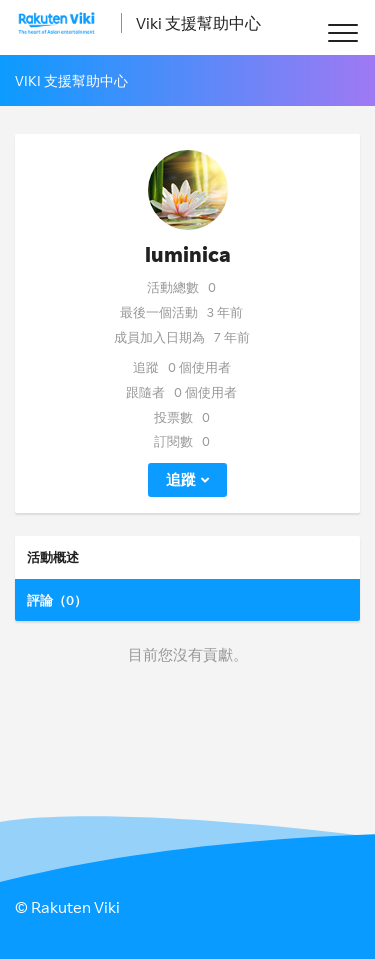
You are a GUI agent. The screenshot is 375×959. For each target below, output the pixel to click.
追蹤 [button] (181, 479)
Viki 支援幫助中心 (198, 23)
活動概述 (53, 557)
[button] (342, 32)
